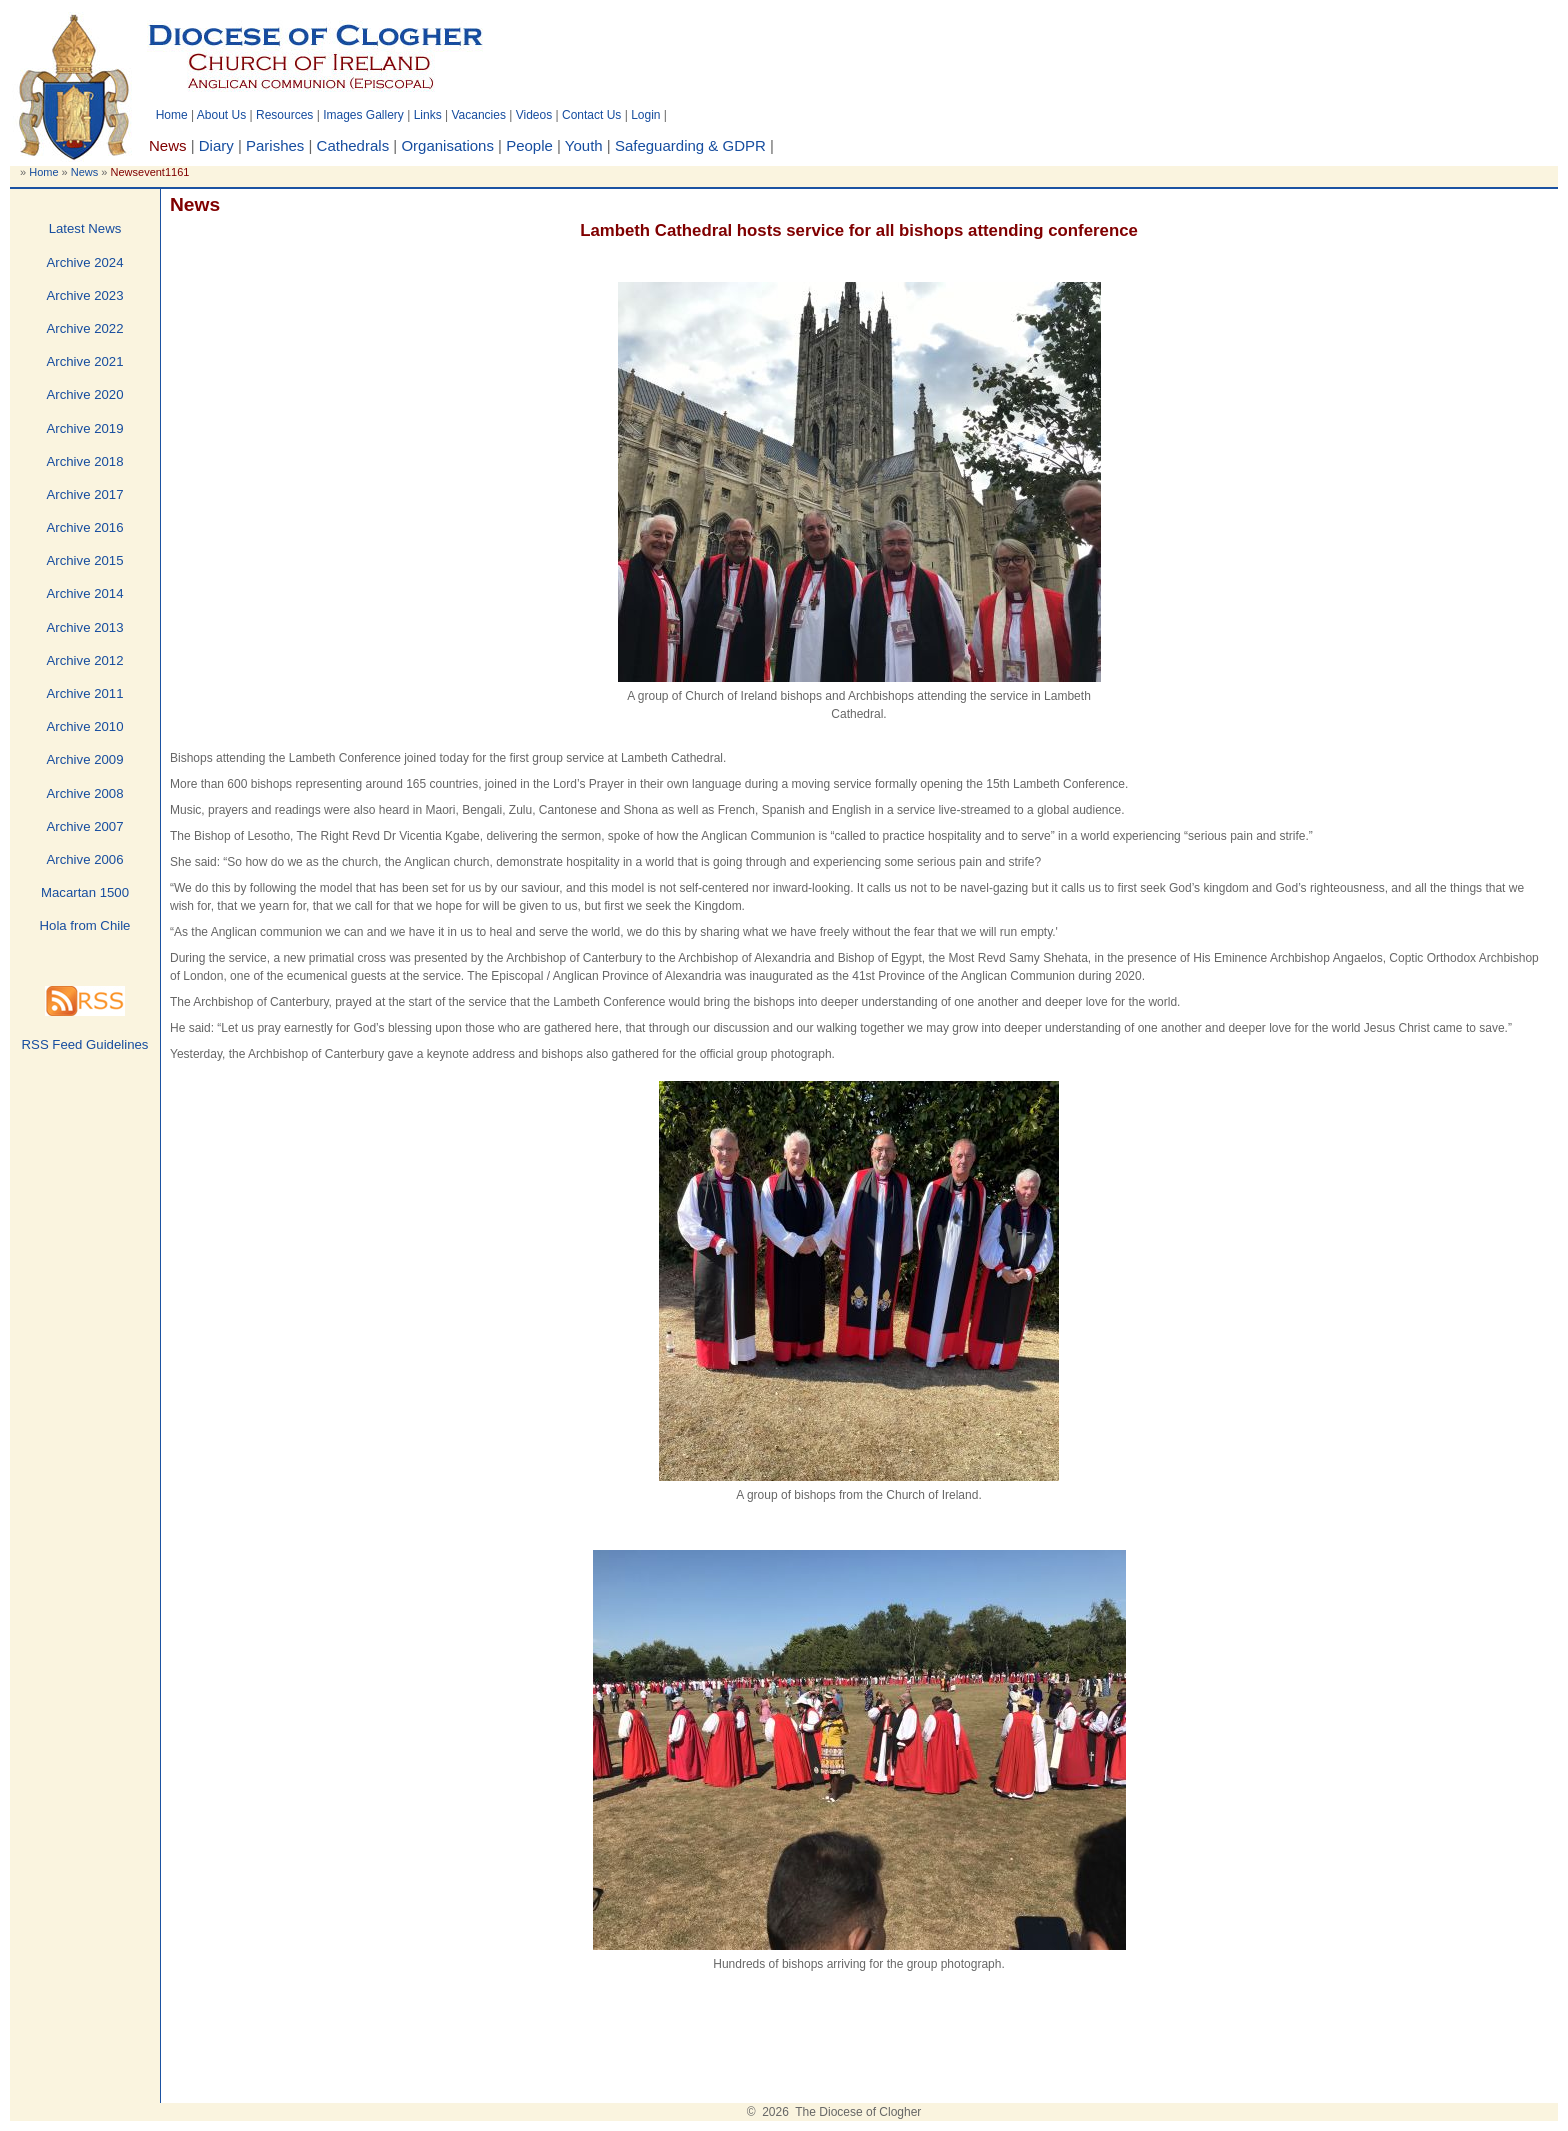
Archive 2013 (85, 627)
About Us (221, 115)
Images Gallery (363, 115)
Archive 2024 (85, 262)
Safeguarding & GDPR (690, 145)
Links (428, 115)
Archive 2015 (85, 560)
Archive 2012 (85, 660)
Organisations (447, 145)
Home (172, 115)
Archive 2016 (85, 527)
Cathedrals (353, 145)
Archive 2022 (85, 328)
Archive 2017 (85, 494)
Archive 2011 (85, 693)
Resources (284, 115)
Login (645, 115)
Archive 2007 (85, 826)
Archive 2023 (85, 295)
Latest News (85, 228)
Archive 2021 (85, 361)
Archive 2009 (85, 759)
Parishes (275, 145)
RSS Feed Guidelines (85, 1044)
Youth (584, 145)
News (85, 172)
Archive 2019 (85, 428)
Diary (216, 145)
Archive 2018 (85, 461)
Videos (534, 115)
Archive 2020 (85, 394)
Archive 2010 (85, 726)
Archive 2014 (85, 593)
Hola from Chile (85, 925)
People (529, 145)
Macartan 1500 (85, 892)
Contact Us (591, 115)
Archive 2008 (85, 793)
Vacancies (478, 115)
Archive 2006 (85, 859)
